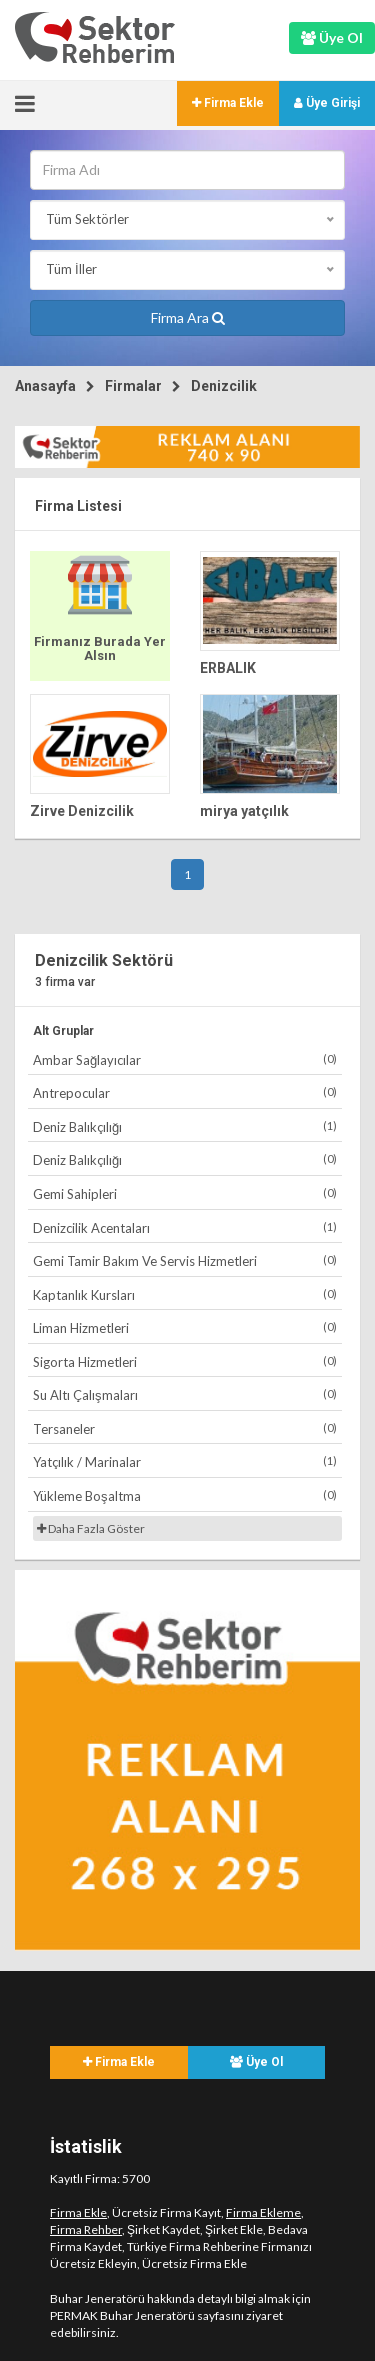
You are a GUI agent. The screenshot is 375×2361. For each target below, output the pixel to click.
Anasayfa (45, 386)
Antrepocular (185, 1092)
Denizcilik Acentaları (185, 1227)
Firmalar (133, 386)
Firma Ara (188, 317)
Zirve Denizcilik (82, 811)
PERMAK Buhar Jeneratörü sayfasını (147, 2315)
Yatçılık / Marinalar (185, 1461)
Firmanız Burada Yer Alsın (100, 648)
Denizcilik (224, 386)
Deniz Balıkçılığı (185, 1126)
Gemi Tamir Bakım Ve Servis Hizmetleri (185, 1260)
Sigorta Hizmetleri (185, 1361)
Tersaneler (185, 1428)
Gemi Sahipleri (185, 1193)
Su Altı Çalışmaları (185, 1394)
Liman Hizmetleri (185, 1327)
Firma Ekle (228, 103)
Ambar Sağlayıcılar (185, 1059)
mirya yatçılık (244, 811)
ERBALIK (228, 668)
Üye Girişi (327, 103)
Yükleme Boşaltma (185, 1495)
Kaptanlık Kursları (185, 1294)
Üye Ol (256, 2062)
